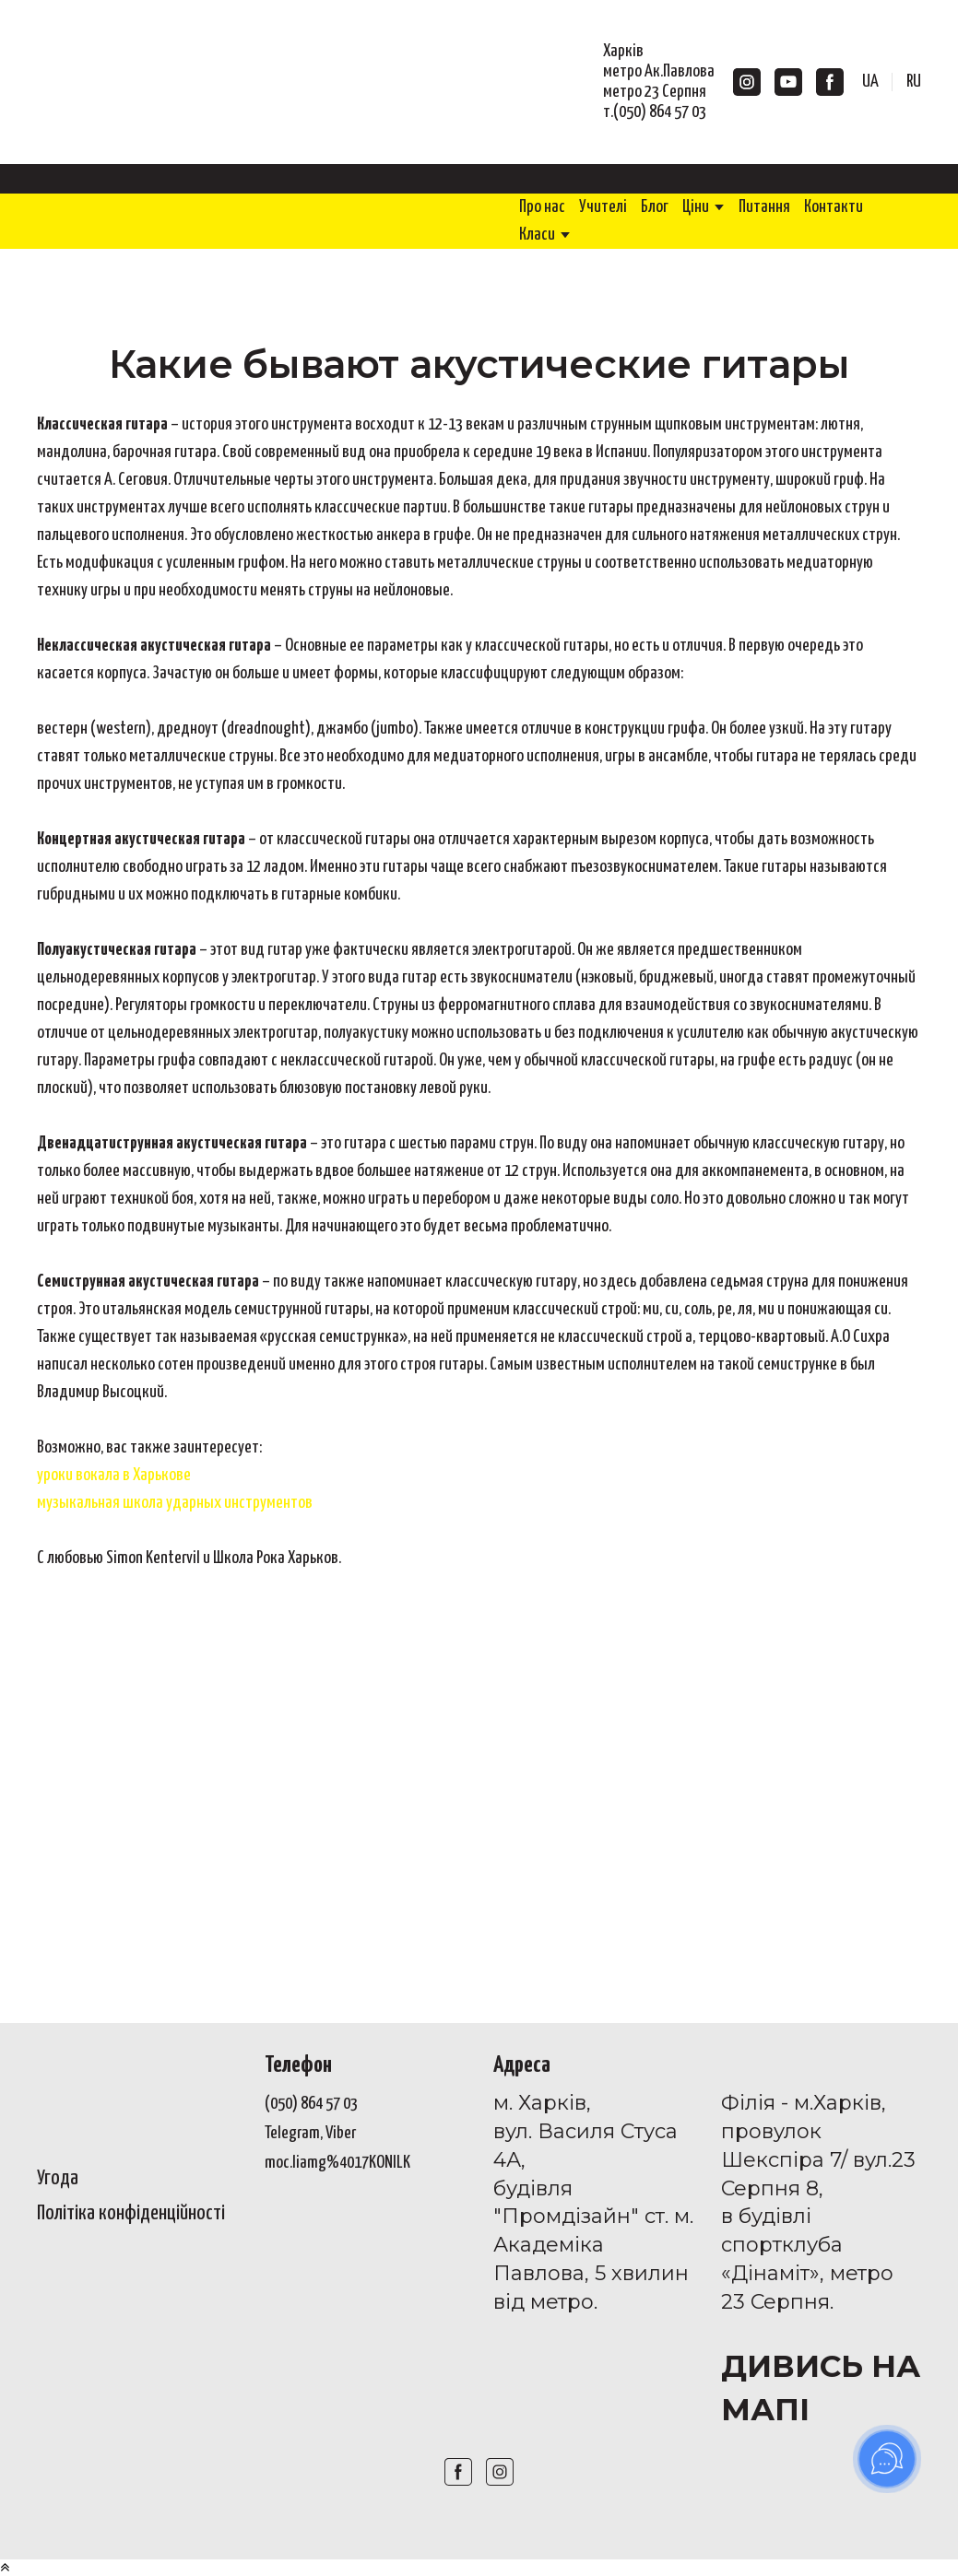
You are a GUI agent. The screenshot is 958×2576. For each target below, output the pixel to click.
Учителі (603, 207)
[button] (747, 82)
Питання (764, 207)
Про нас (542, 207)
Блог (654, 207)
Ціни (695, 207)
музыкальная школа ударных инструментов (175, 1502)
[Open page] (137, 2092)
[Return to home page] (142, 82)
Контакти (833, 207)
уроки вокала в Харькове (114, 1475)
